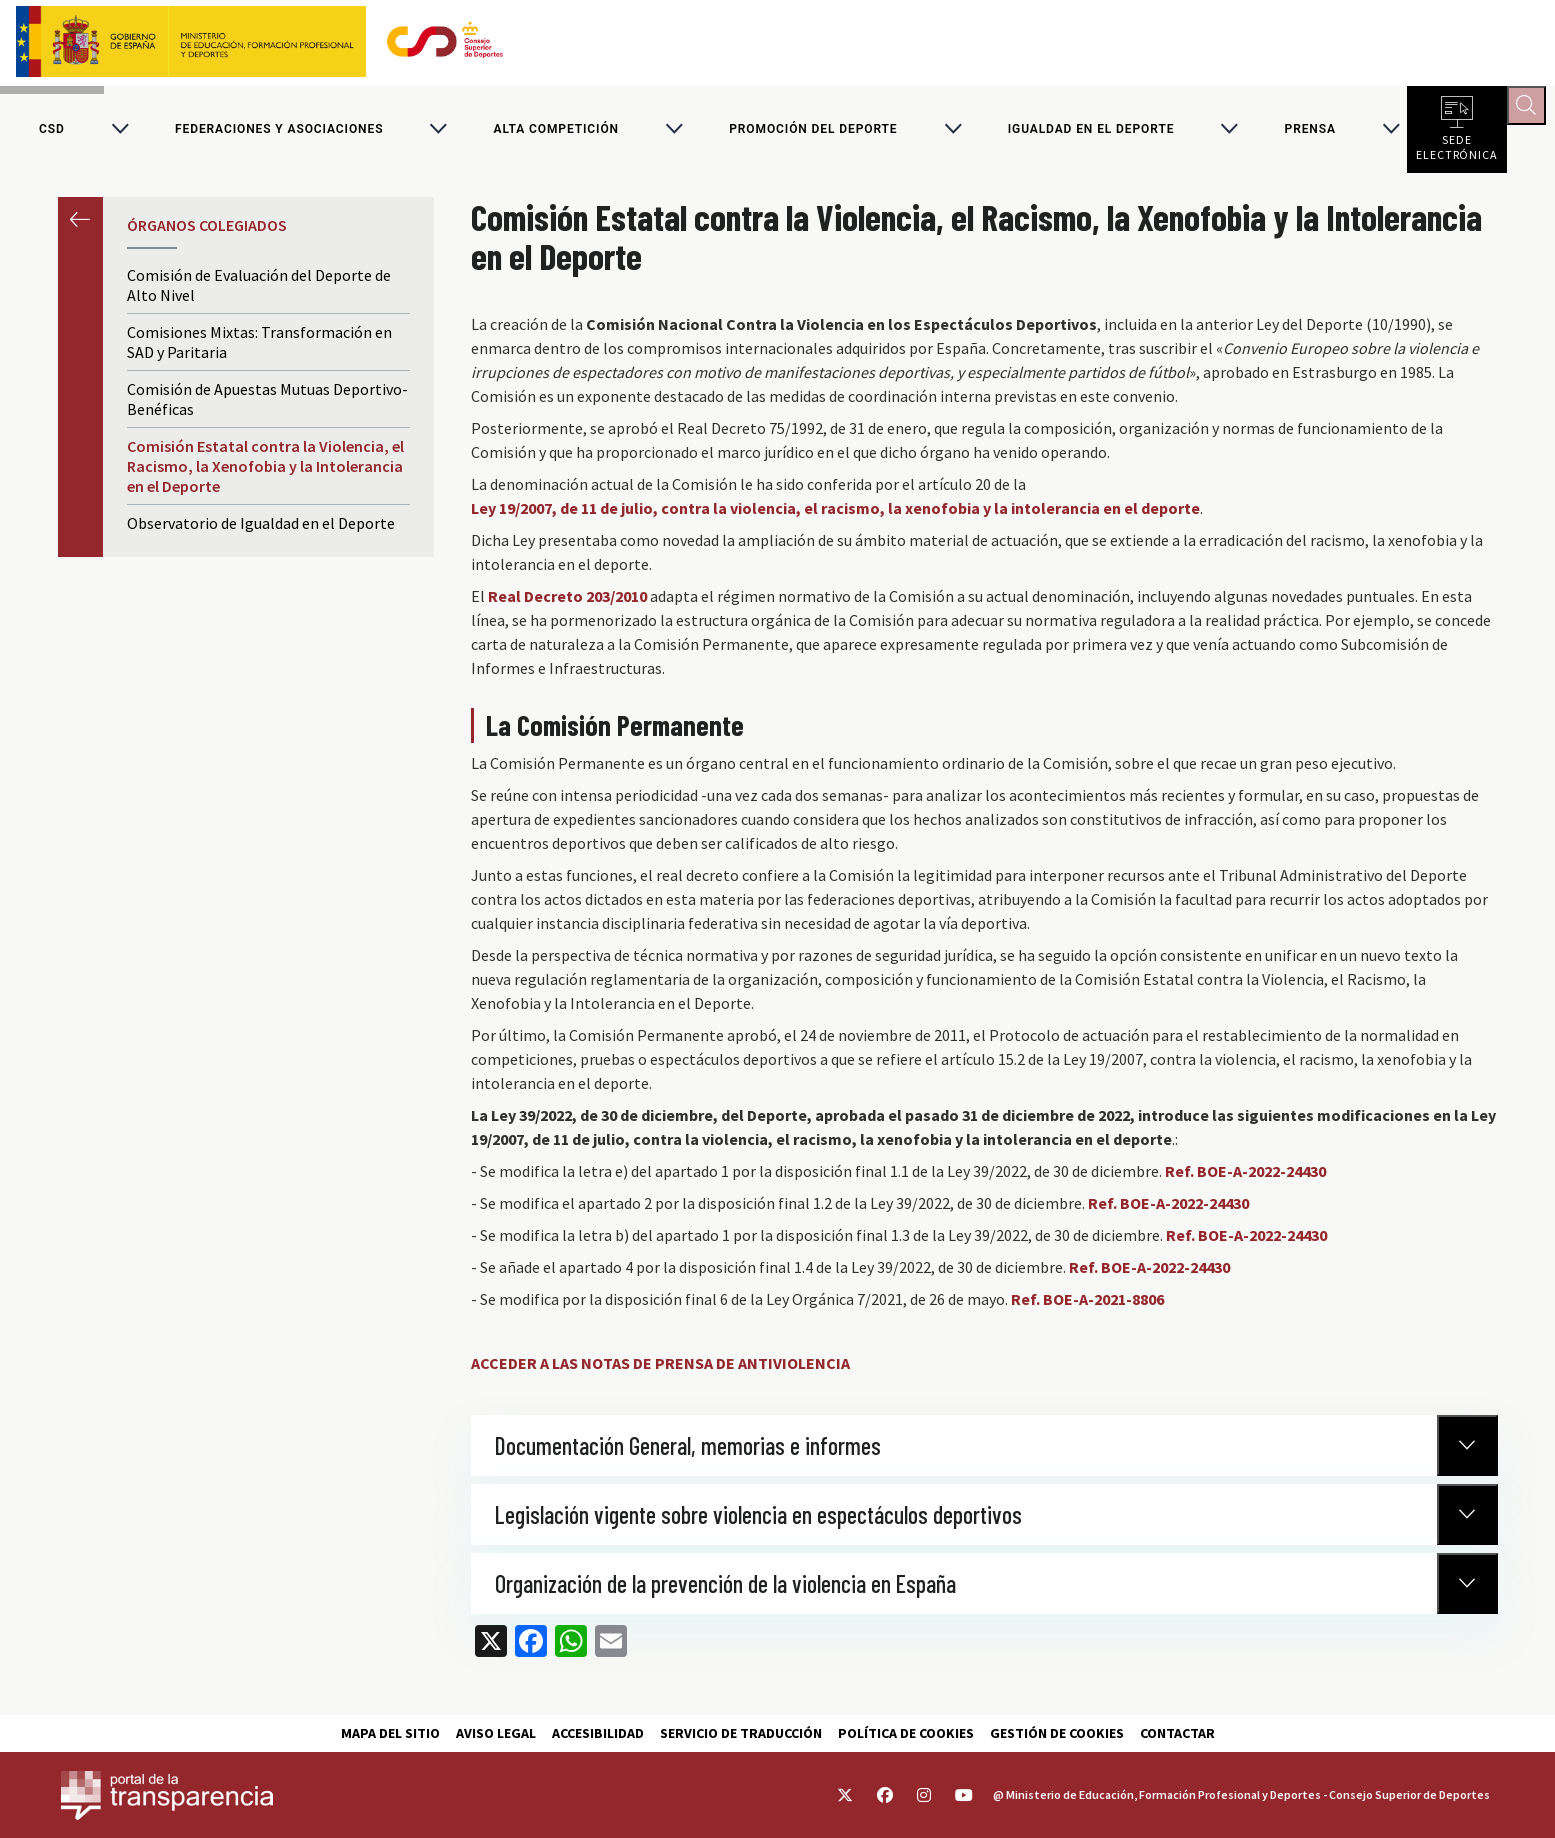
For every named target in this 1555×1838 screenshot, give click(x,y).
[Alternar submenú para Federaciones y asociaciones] (438, 134)
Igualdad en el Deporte (1091, 134)
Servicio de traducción (741, 1733)
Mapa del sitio (390, 1733)
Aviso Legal (496, 1733)
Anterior (80, 228)
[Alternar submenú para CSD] (120, 134)
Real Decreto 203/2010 (567, 605)
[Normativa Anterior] (1467, 1454)
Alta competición (556, 134)
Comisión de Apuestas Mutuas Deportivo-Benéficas (267, 408)
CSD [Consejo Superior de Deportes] (52, 134)
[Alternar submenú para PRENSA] (1391, 134)
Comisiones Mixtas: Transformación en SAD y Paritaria (259, 351)
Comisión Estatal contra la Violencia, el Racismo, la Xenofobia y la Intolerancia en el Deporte (265, 475)
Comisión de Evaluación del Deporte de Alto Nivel (259, 294)
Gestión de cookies (1057, 1733)
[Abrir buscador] (1531, 110)
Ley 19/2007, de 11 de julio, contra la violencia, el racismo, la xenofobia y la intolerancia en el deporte (835, 517)
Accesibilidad (598, 1733)
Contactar (1177, 1733)
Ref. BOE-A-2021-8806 (1087, 1308)
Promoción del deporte (813, 134)
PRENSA (1310, 134)
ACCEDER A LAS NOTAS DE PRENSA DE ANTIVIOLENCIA (660, 1372)
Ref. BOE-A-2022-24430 (1245, 1180)
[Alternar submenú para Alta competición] (674, 134)
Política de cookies (906, 1733)
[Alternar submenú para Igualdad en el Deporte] (1229, 134)
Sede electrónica (1457, 150)
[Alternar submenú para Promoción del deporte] (953, 134)
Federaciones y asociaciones (279, 134)
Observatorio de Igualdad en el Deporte (261, 532)
